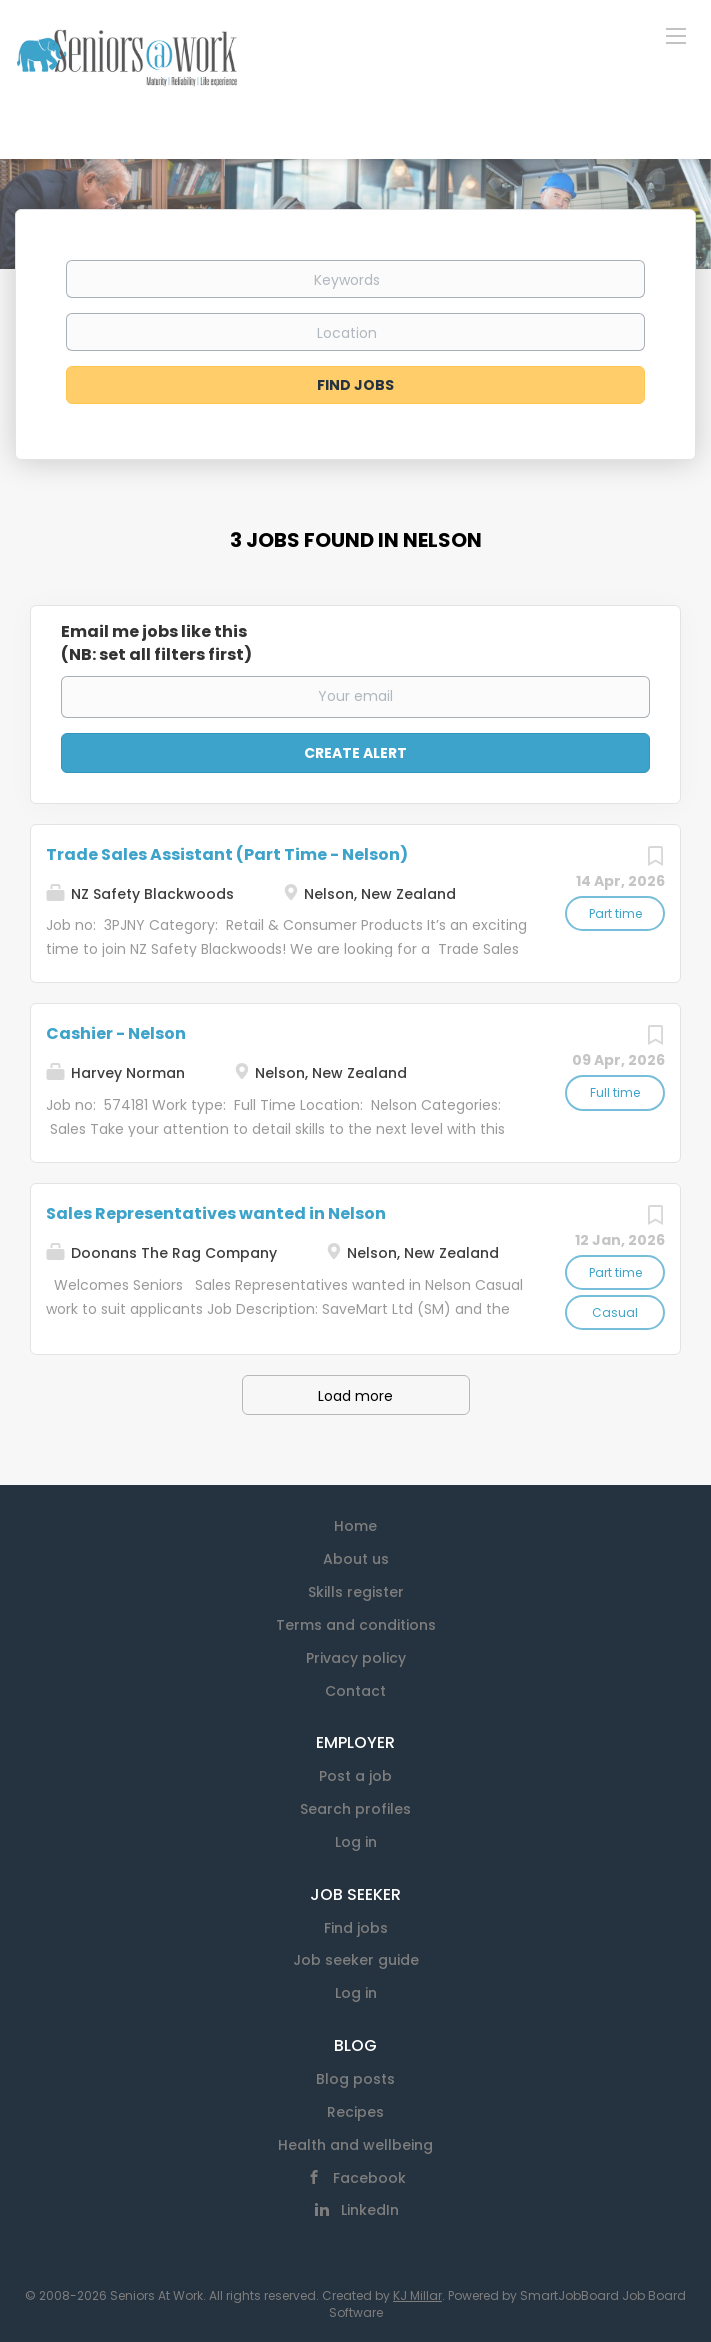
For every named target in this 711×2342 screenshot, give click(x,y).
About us (356, 1559)
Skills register (356, 1592)
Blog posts (355, 2079)
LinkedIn (370, 2210)
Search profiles (355, 1809)
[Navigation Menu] (676, 35)
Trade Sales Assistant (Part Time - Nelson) (227, 854)
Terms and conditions (356, 1625)
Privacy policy (356, 1658)
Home (355, 1526)
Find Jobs (355, 385)
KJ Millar (417, 2295)
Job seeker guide (356, 1960)
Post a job (355, 1776)
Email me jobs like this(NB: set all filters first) (156, 643)
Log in (356, 1842)
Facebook (369, 2178)
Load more (355, 1396)
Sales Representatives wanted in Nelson (216, 1213)
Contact (355, 1691)
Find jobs (356, 1928)
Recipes (355, 2112)
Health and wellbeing (355, 2145)
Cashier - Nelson (116, 1033)
